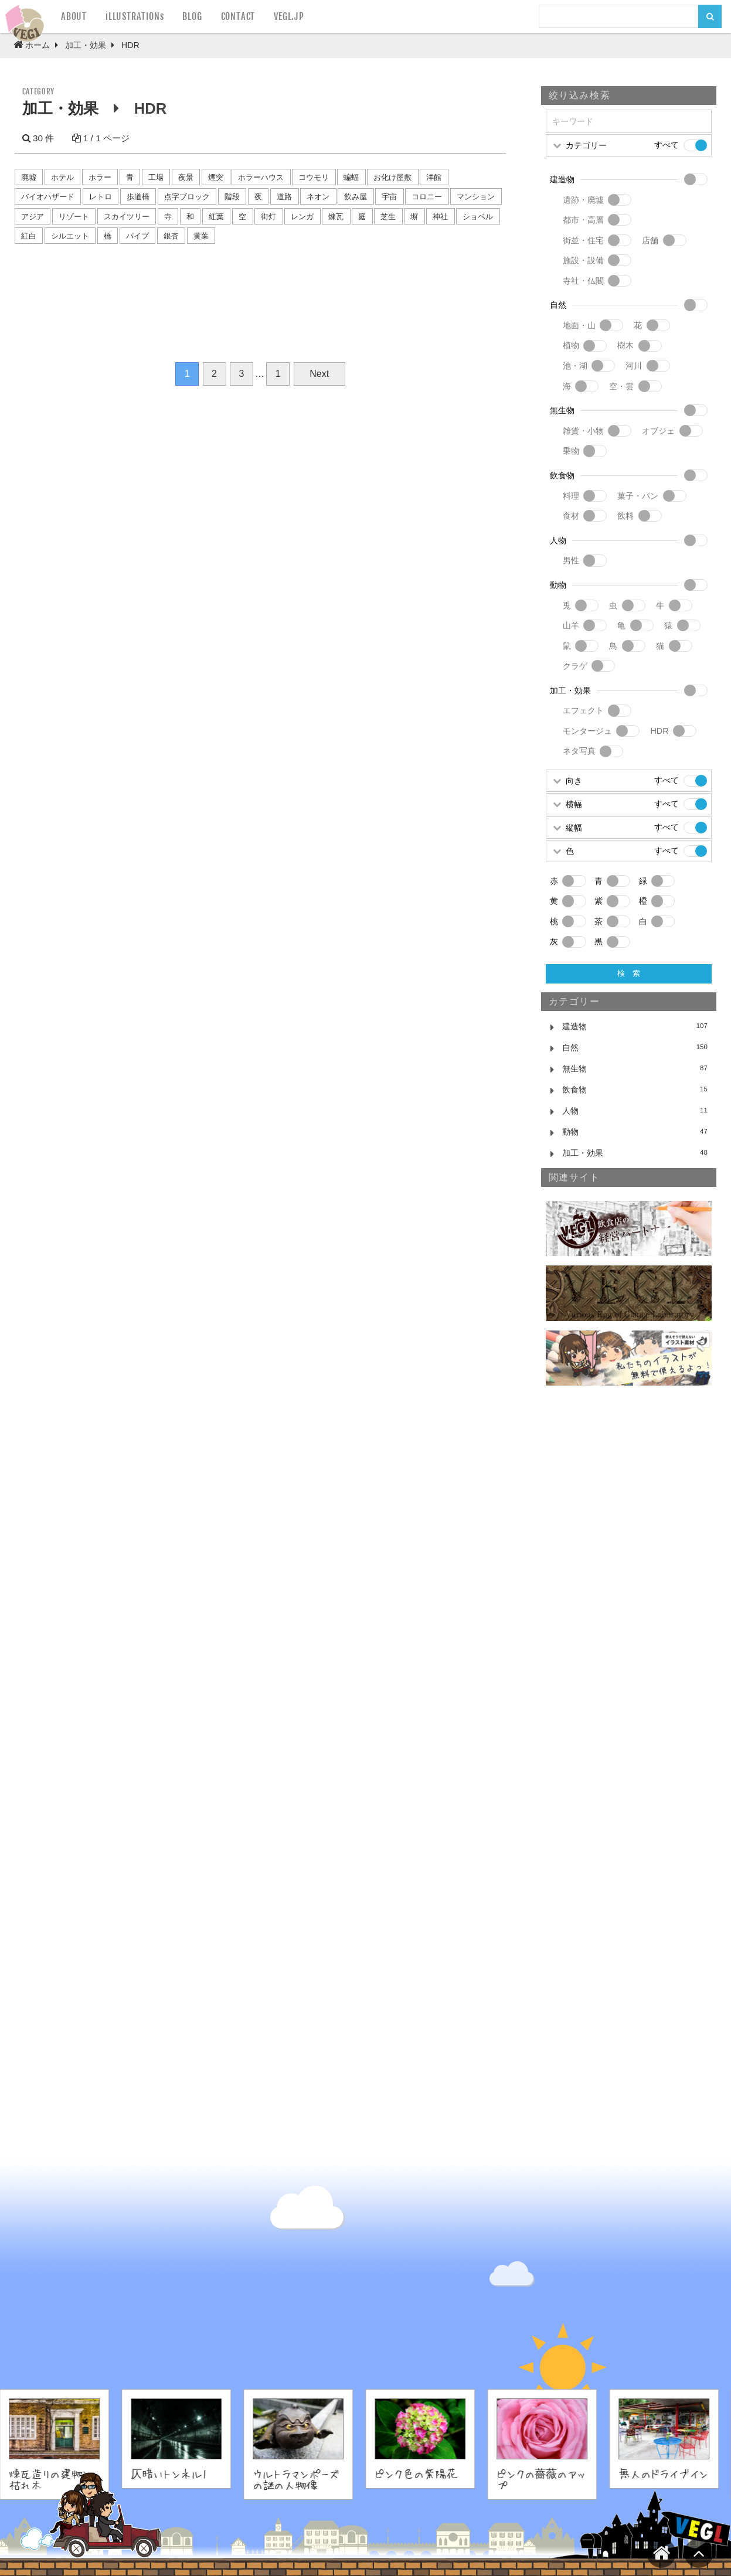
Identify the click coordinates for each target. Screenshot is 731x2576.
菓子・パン (637, 496)
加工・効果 (60, 108)
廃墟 (28, 177)
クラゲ (575, 666)
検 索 (628, 973)
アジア (32, 216)
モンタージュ (587, 731)
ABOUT (74, 16)
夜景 (185, 177)
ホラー (100, 177)
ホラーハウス (261, 177)
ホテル (62, 177)
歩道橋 (138, 196)
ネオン (318, 196)
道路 (284, 196)
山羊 (571, 625)
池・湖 (575, 365)
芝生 (388, 216)
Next (319, 374)
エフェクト (583, 710)
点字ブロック (187, 196)
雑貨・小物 (583, 430)
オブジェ (658, 430)
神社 (440, 216)
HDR (659, 731)
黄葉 (201, 236)
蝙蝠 (351, 177)
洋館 (433, 177)
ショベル (478, 216)
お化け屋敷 (392, 177)
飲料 (625, 515)
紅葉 (216, 216)
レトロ (100, 196)
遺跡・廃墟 (583, 200)
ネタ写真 (579, 751)
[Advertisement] (628, 1594)
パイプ (137, 236)
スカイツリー (126, 216)
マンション (476, 196)
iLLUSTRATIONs (135, 16)
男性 (571, 560)
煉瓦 (336, 216)
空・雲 (621, 386)
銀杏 (171, 236)
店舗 (650, 240)
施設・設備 (583, 260)
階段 (232, 196)
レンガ (302, 216)
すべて (666, 144)
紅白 (28, 236)
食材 (571, 515)
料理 (571, 496)
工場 (156, 177)
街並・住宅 (583, 240)
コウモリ (313, 177)
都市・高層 (583, 219)
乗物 (571, 450)
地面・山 (579, 325)
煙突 (215, 177)
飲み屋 (355, 196)
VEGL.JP (289, 16)
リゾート (74, 216)
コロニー (427, 196)
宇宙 (389, 196)
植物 (571, 345)
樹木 (625, 345)
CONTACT (238, 16)
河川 (633, 365)
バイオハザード (47, 196)
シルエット (70, 236)
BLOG (192, 16)
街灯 (268, 216)
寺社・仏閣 (583, 280)
